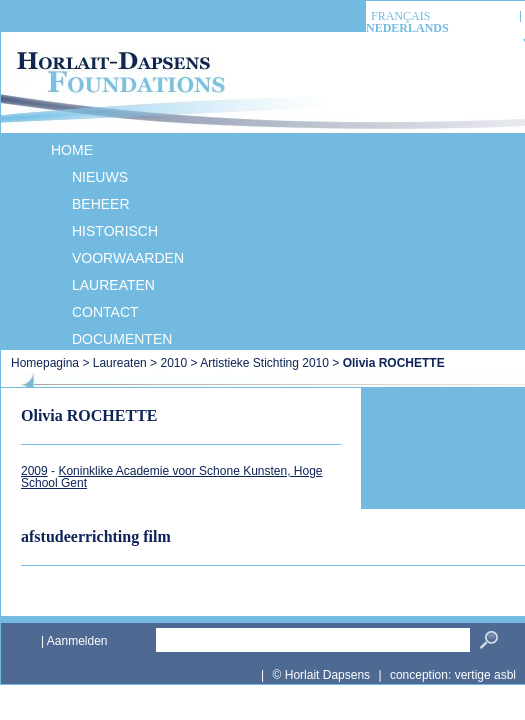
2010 (173, 363)
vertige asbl (485, 675)
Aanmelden (77, 641)
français (400, 16)
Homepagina (46, 363)
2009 (34, 471)
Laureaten (120, 363)
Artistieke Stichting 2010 (264, 363)
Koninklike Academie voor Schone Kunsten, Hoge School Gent (172, 477)
